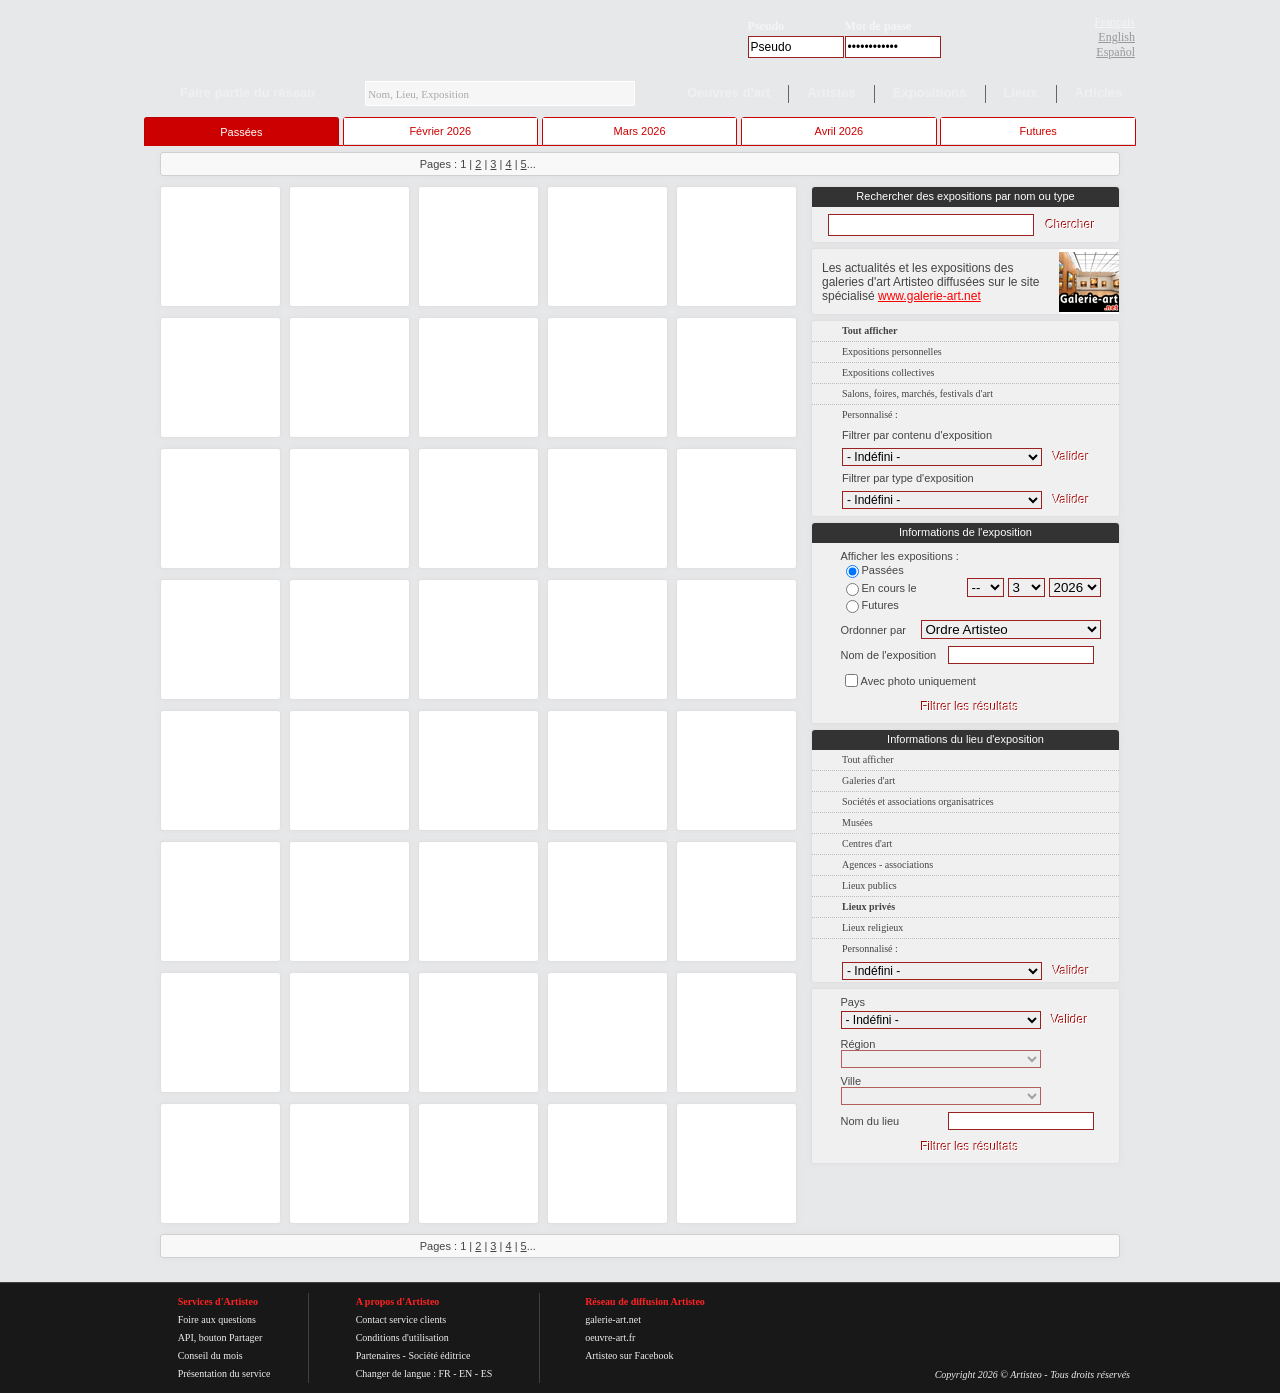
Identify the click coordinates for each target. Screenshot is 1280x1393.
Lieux (1021, 92)
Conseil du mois (210, 1355)
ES (487, 1373)
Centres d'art (867, 843)
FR (444, 1373)
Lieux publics (869, 885)
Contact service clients (401, 1319)
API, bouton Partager (220, 1337)
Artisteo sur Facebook (629, 1355)
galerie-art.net (613, 1319)
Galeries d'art (868, 780)
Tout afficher (868, 759)
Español (1115, 52)
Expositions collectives (888, 372)
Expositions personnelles (892, 351)
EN (465, 1373)
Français (1114, 22)
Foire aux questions (217, 1319)
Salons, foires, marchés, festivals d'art (917, 393)
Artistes (831, 92)
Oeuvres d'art (728, 92)
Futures (1038, 131)
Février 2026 (440, 131)
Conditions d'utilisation (402, 1337)
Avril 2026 (839, 131)
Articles (1099, 92)
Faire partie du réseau (247, 92)
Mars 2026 (640, 131)
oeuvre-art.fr (610, 1337)
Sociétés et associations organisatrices (918, 801)
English (1116, 37)
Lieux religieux (872, 927)
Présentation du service (224, 1373)
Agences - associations (887, 864)
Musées (857, 822)
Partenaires (378, 1355)
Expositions (930, 92)
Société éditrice (439, 1355)
